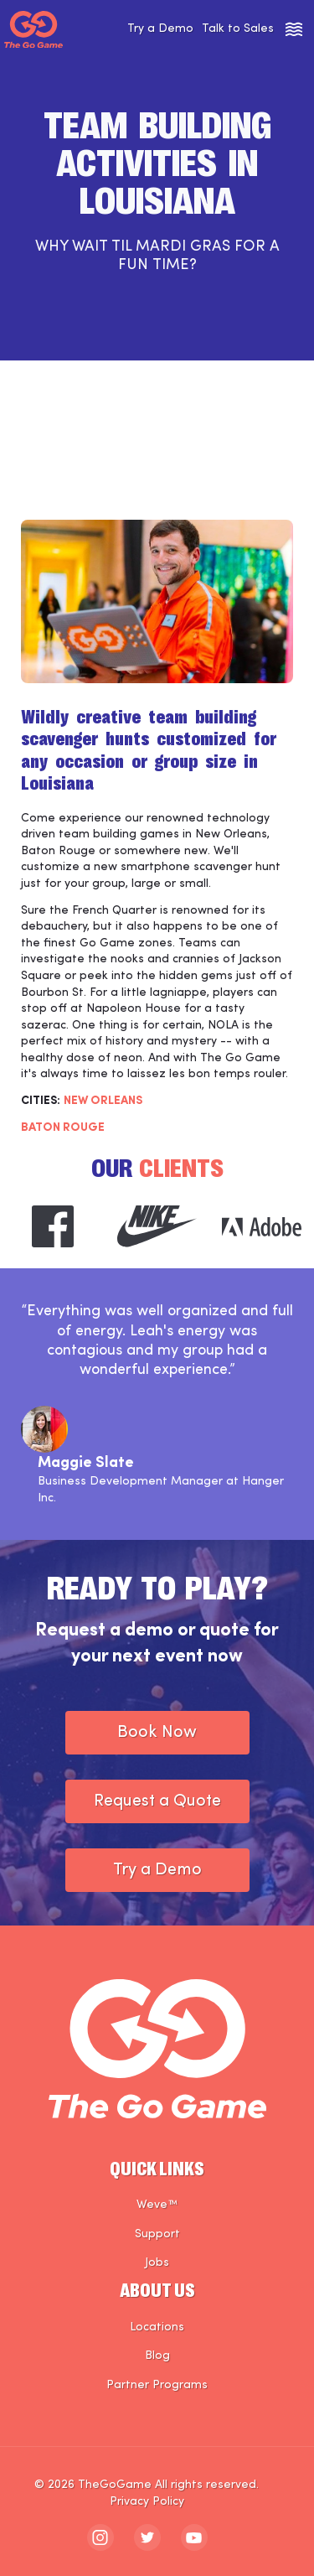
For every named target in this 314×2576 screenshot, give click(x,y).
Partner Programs (157, 2385)
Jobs (157, 2263)
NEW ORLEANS (103, 1101)
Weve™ (157, 2205)
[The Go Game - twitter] (147, 2537)
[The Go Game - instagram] (100, 2537)
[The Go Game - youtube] (194, 2537)
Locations (157, 2327)
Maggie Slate (86, 1463)
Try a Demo (160, 29)
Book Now (157, 1732)
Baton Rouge (63, 1128)
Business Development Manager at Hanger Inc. (161, 1490)
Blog (157, 2356)
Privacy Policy (147, 2502)
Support (157, 2234)
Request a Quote (157, 1801)
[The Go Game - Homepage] (33, 30)
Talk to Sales (238, 29)
